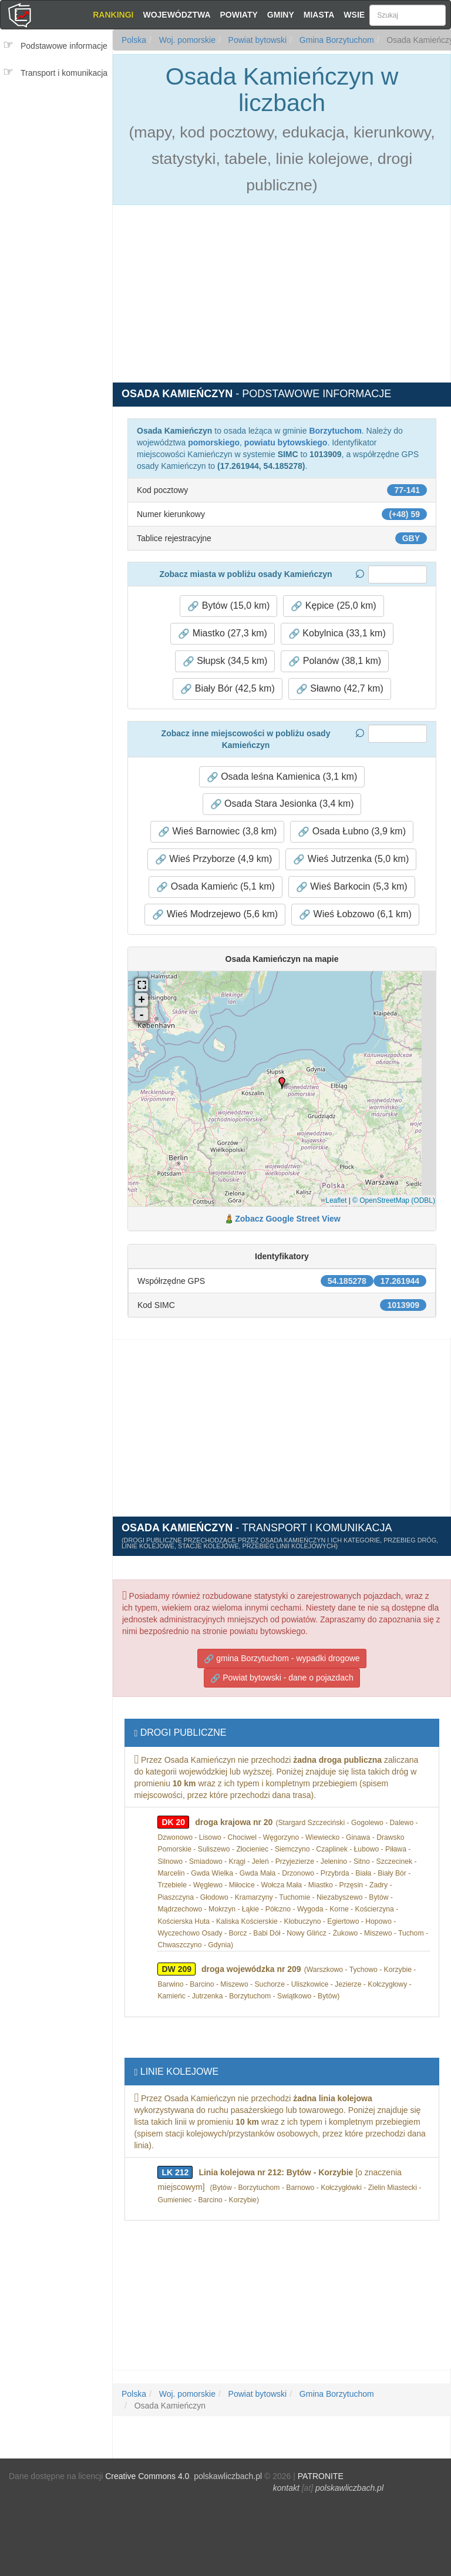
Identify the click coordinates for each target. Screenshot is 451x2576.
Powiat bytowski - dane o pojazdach (281, 1678)
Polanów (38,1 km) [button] (334, 661)
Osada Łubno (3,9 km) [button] (352, 831)
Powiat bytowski (256, 40)
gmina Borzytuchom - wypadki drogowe (281, 1658)
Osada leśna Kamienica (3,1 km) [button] (282, 777)
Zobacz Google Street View (287, 1218)
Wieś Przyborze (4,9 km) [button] (213, 859)
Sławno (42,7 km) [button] (339, 688)
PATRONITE (321, 2476)
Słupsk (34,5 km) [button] (225, 661)
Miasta (319, 14)
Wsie (354, 14)
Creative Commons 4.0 (147, 2476)
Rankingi (113, 14)
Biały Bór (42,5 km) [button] (227, 688)
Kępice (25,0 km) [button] (333, 606)
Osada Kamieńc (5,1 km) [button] (215, 886)
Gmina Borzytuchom (335, 40)
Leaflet (335, 1200)
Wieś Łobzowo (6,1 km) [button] (355, 914)
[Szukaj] (407, 15)
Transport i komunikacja (64, 73)
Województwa (176, 14)
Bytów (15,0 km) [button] (228, 606)
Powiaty (239, 14)
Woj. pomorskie (186, 40)
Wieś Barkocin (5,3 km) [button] (352, 886)
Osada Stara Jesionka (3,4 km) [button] (282, 804)
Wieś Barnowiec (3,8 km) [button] (217, 831)
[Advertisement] (60, 157)
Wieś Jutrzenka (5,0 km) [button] (351, 859)
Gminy (280, 14)
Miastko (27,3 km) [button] (222, 633)
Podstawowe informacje (64, 46)
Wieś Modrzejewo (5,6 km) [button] (215, 914)
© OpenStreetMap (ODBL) (393, 1200)
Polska (134, 40)
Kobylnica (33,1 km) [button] (337, 633)
